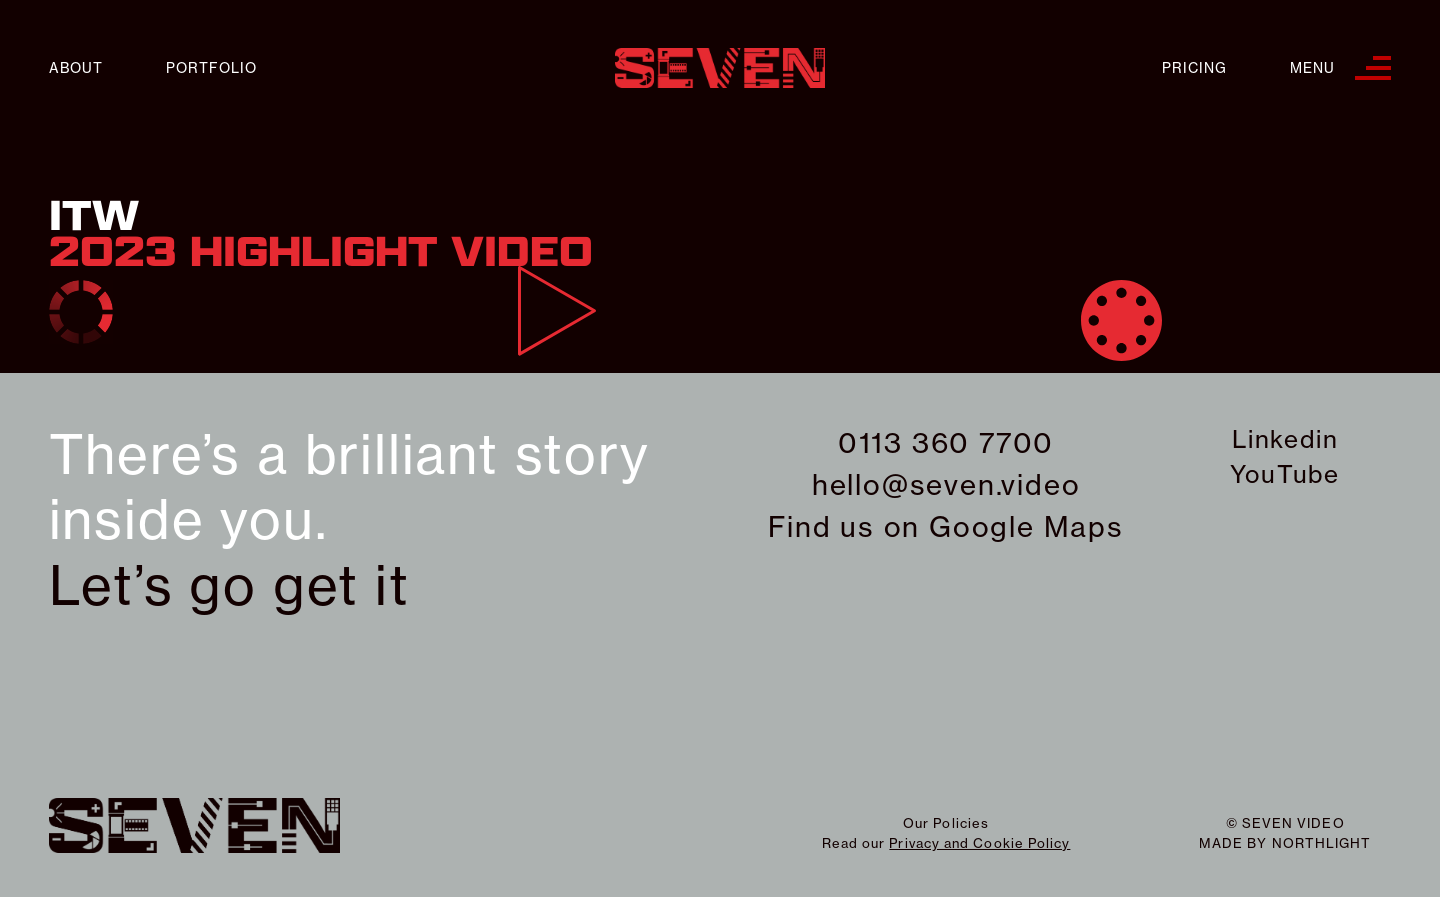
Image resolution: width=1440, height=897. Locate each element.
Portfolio (211, 68)
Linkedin (1285, 439)
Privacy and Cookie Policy (979, 843)
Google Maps (1026, 526)
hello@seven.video (946, 484)
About (76, 68)
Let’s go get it (229, 586)
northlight (1322, 843)
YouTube (1285, 474)
